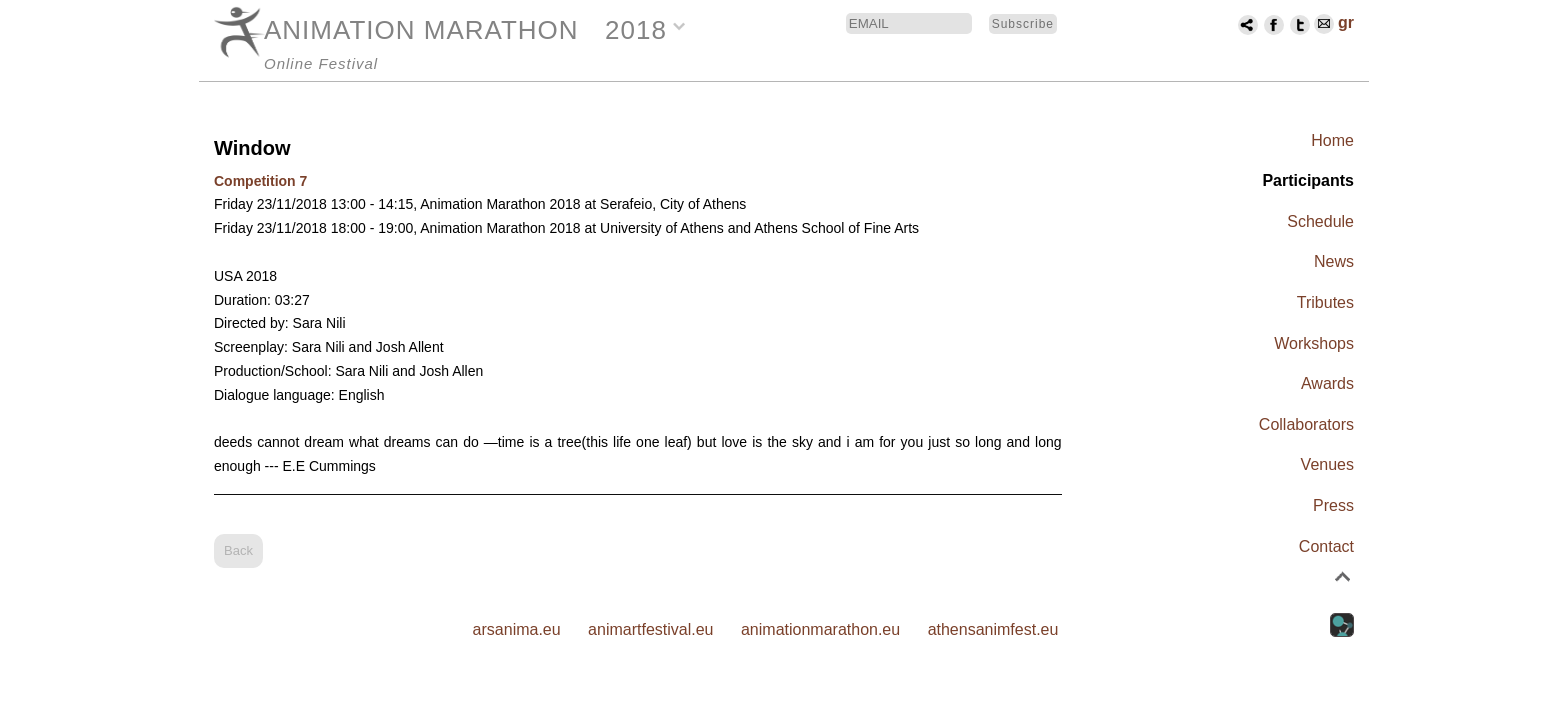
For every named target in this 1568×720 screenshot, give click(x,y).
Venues (1327, 464)
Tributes (1325, 302)
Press (1333, 505)
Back (238, 550)
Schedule (1320, 221)
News (1334, 261)
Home (1332, 140)
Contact (1326, 546)
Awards (1327, 383)
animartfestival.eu (650, 629)
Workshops (1314, 343)
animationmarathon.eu (820, 629)
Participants (1308, 180)
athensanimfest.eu (993, 629)
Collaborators (1306, 424)
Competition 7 (260, 181)
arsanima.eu (517, 629)
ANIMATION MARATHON (421, 30)
